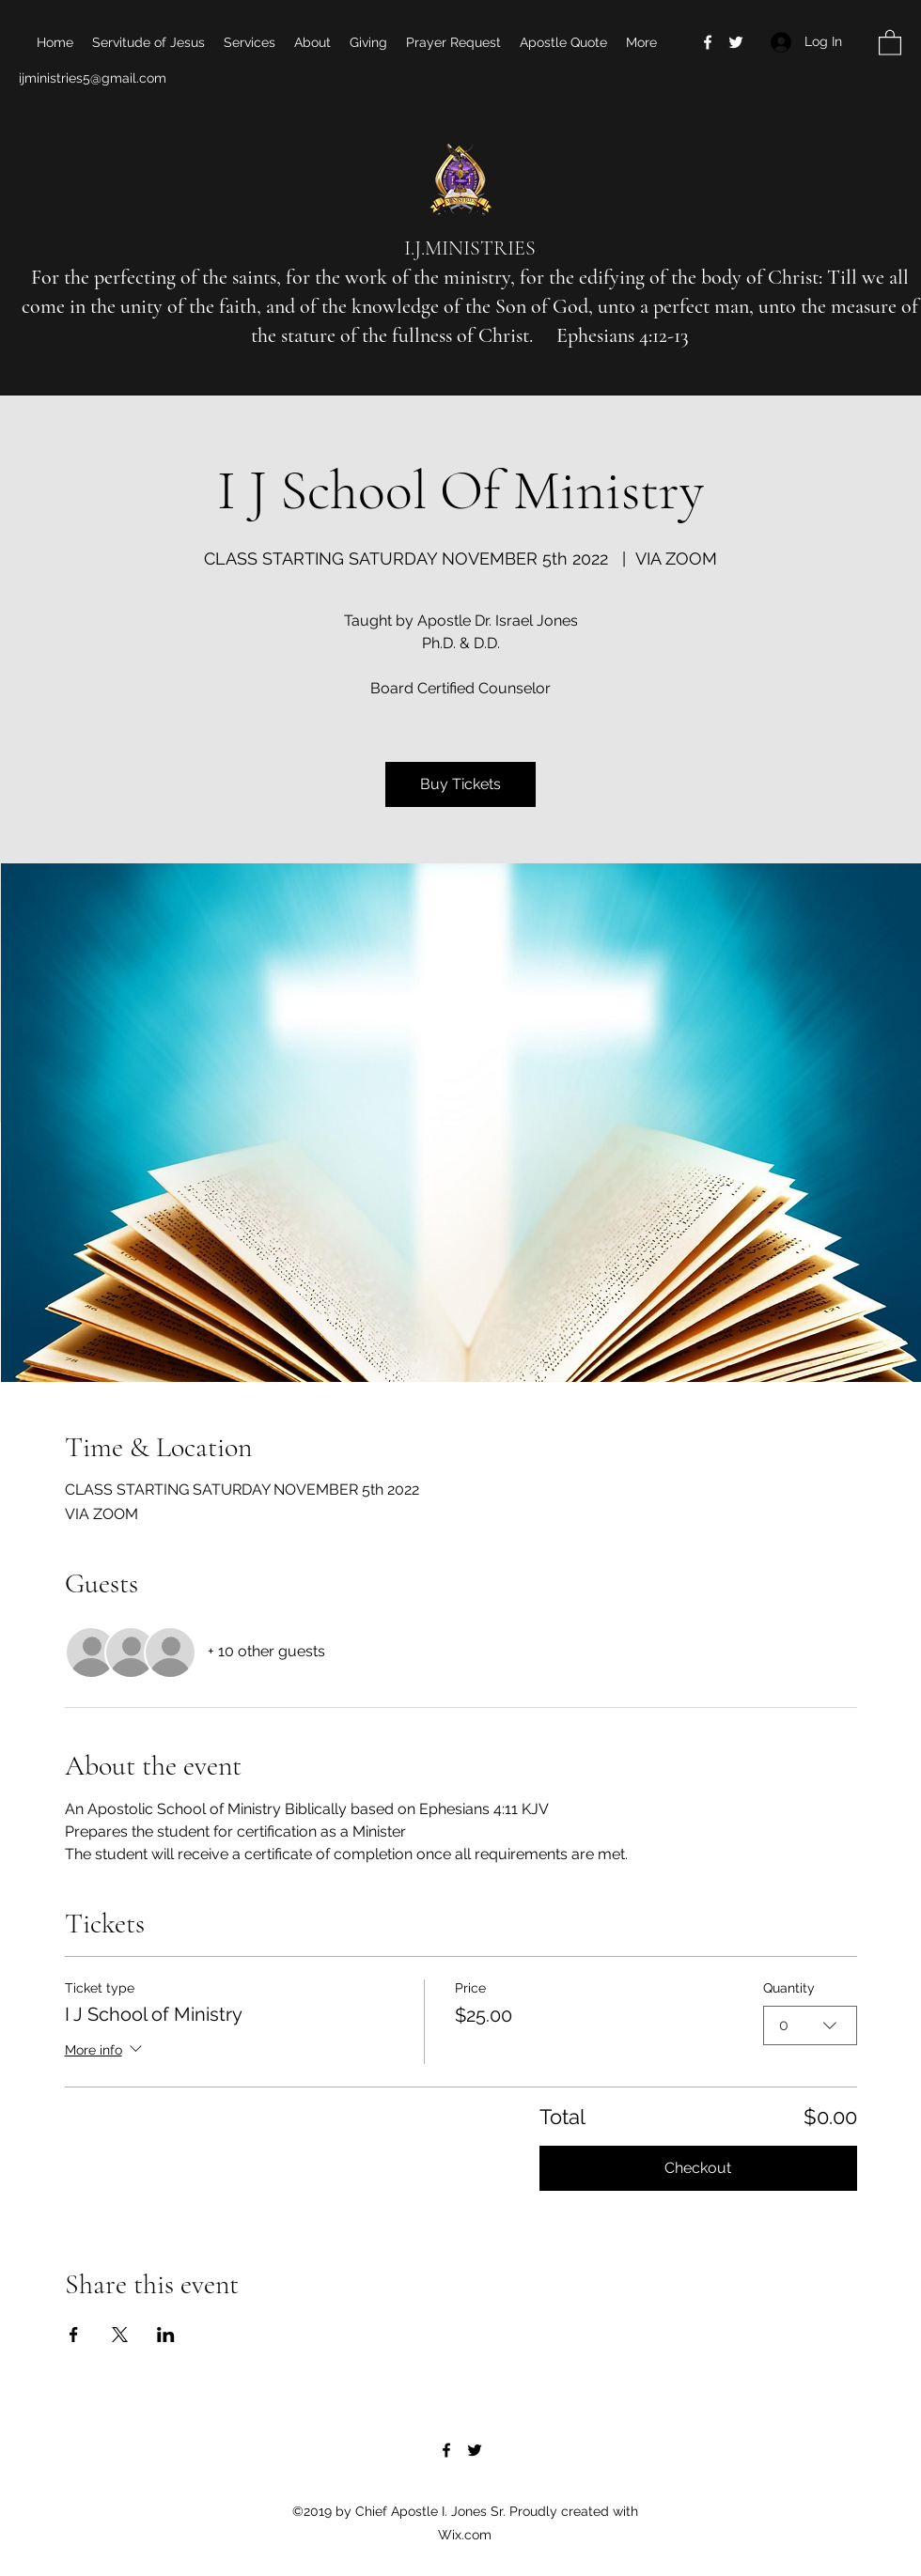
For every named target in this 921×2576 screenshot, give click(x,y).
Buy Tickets (460, 784)
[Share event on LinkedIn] (166, 2334)
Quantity (789, 1987)
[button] (890, 41)
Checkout (697, 2168)
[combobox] (810, 2024)
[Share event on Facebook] (74, 2334)
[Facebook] (707, 42)
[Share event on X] (120, 2334)
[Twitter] (735, 42)
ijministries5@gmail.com (92, 77)
